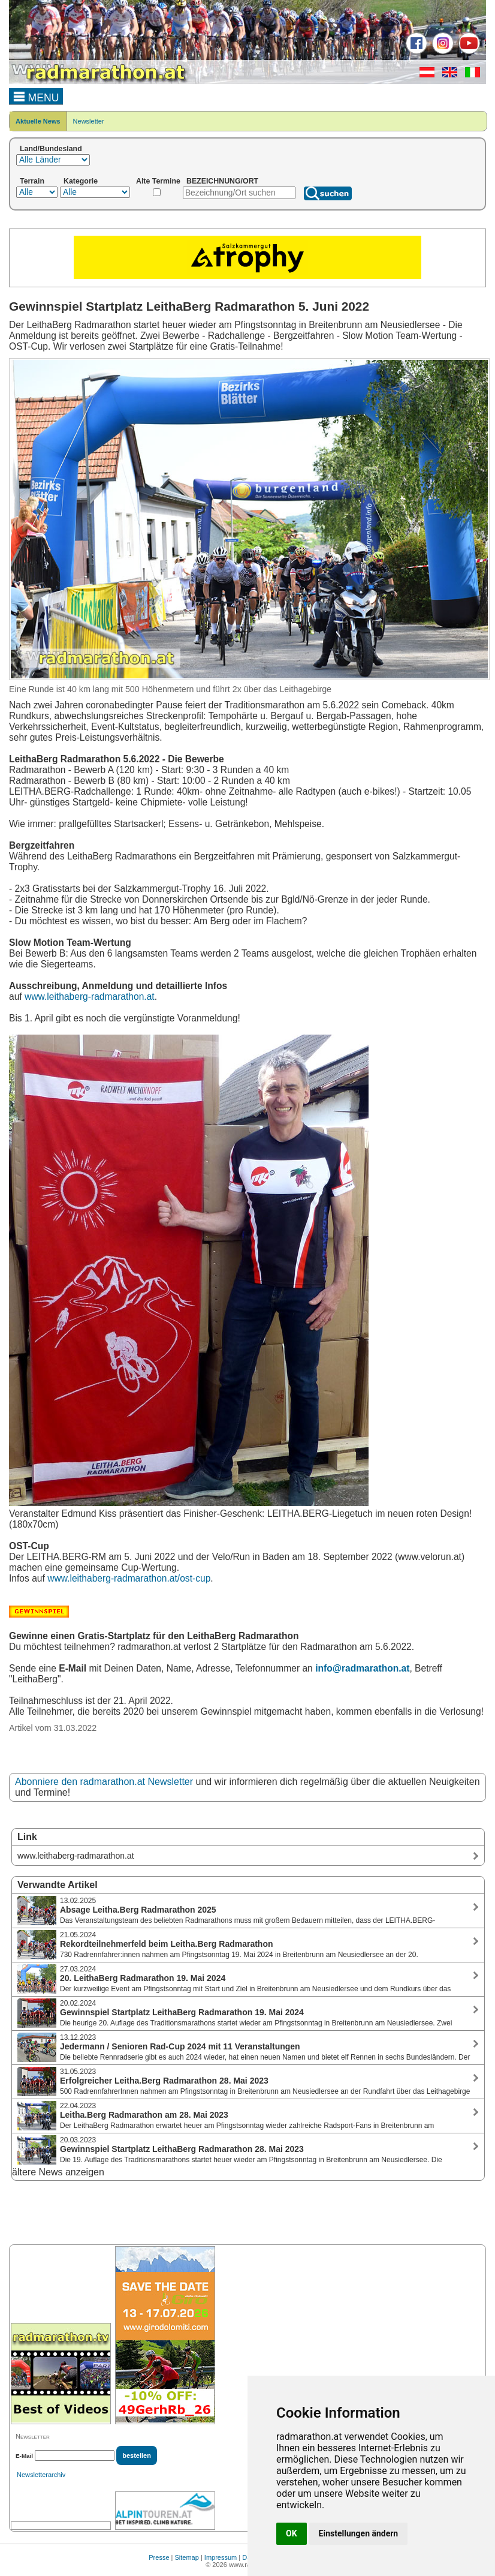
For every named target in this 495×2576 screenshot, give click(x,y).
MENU (36, 96)
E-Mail (24, 2455)
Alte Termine (158, 181)
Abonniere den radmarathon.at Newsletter (104, 1782)
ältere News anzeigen (58, 2172)
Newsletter (88, 121)
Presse (159, 2557)
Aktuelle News (38, 121)
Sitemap (187, 2557)
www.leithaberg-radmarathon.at (90, 996)
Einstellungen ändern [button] (359, 2533)
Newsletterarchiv (41, 2474)
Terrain (32, 181)
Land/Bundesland (51, 149)
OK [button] (291, 2533)
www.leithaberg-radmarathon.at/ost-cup (128, 1578)
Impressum (220, 2557)
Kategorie (81, 181)
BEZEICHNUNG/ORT (222, 181)
